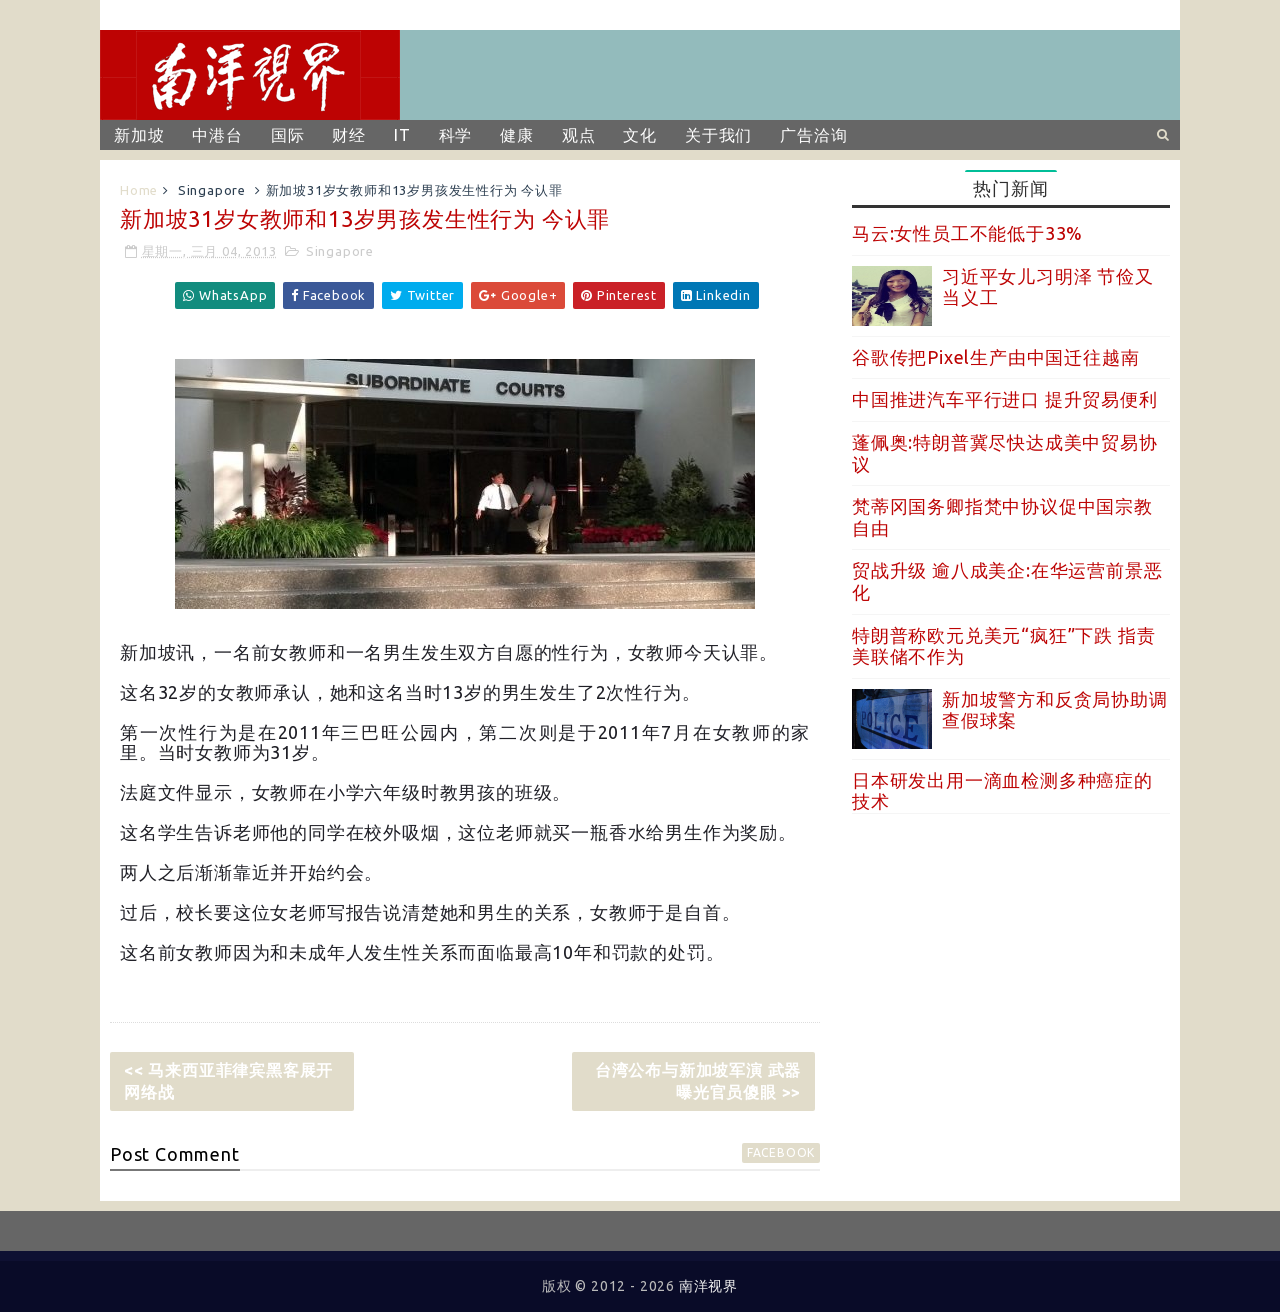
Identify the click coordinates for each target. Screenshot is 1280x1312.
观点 (579, 135)
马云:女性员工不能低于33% (967, 233)
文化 (640, 135)
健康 (517, 135)
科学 (456, 135)
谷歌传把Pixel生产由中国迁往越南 (995, 357)
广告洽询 (813, 135)
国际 (288, 135)
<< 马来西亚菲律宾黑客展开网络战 (228, 1081)
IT (402, 135)
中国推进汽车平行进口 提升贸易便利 (1005, 399)
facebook (781, 1152)
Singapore (212, 190)
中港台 (217, 135)
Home (139, 190)
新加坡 (139, 135)
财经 (349, 135)
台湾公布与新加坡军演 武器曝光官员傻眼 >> (698, 1081)
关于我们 (718, 135)
